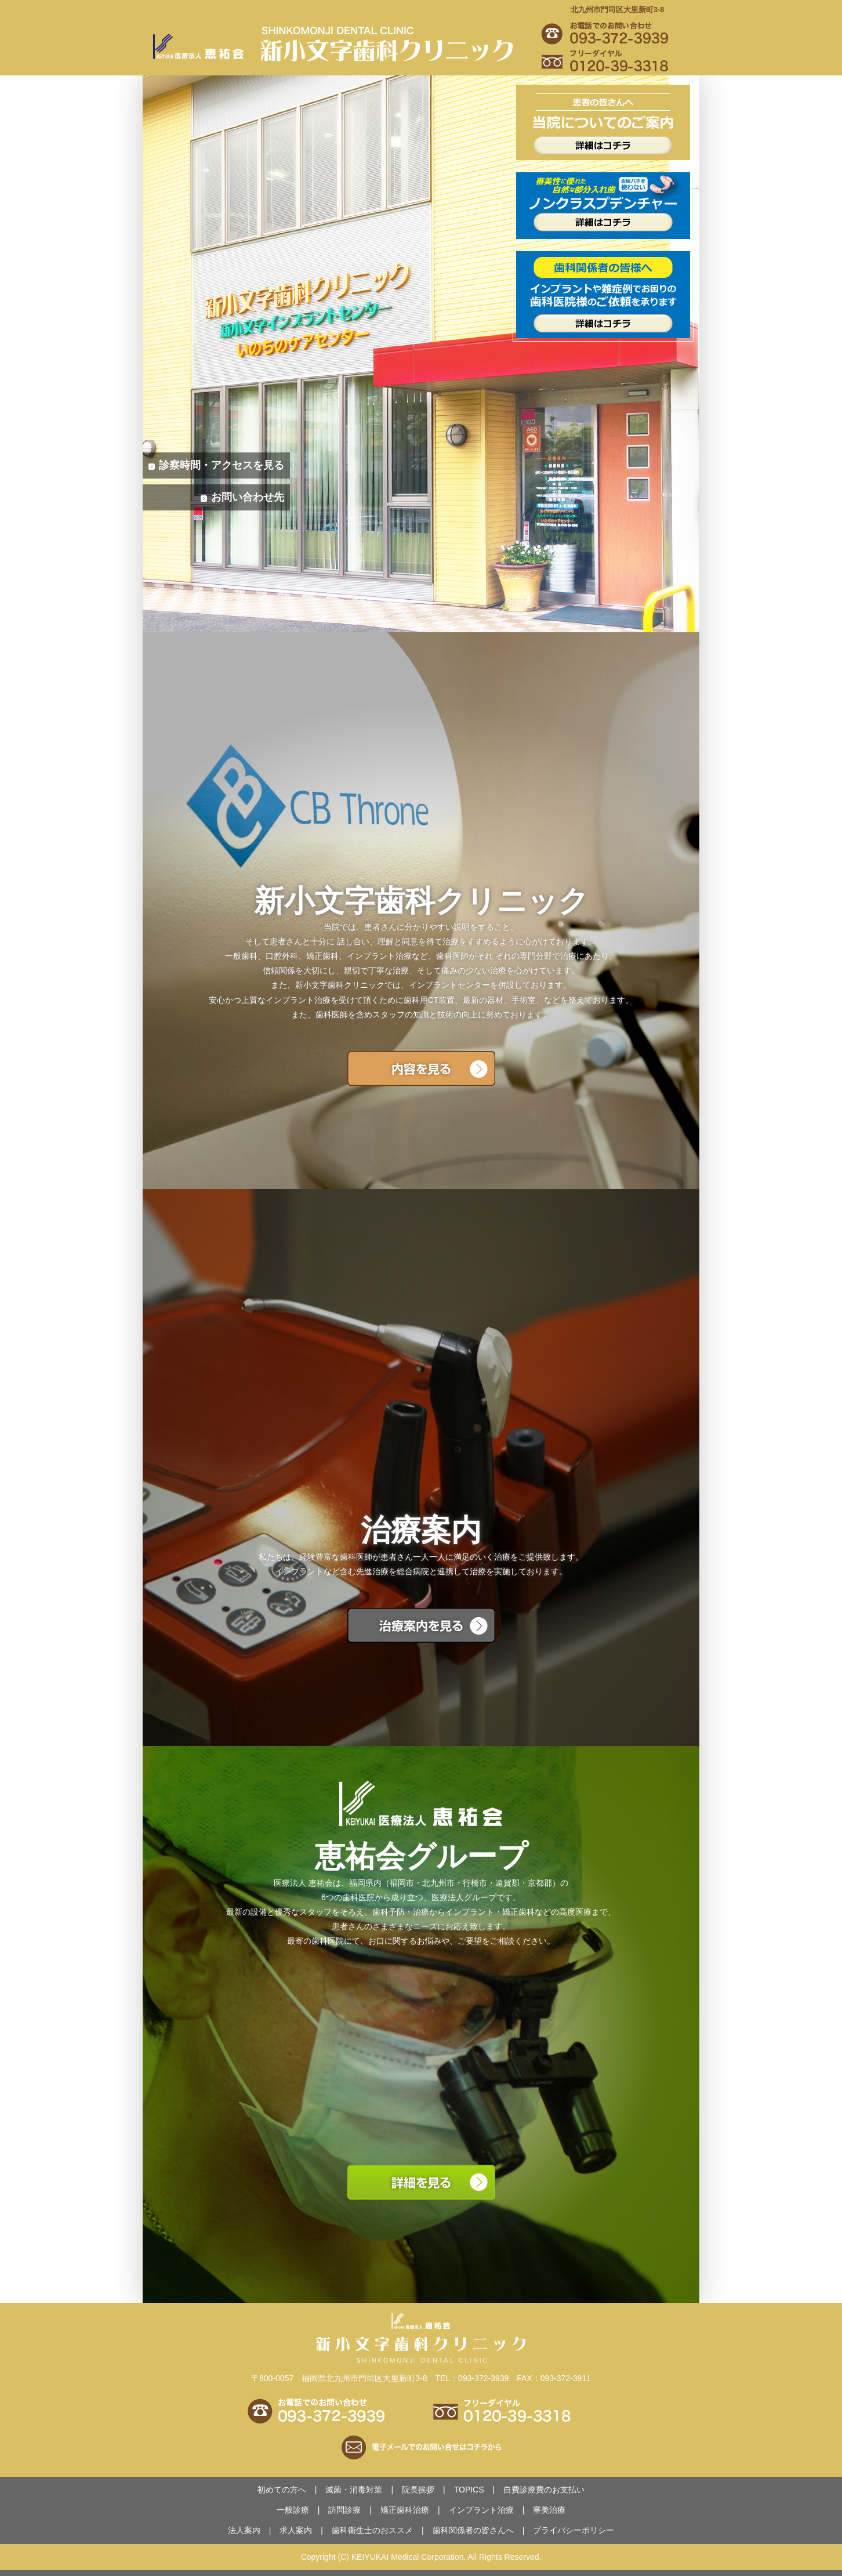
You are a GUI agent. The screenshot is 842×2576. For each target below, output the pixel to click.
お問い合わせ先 (247, 497)
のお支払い (544, 2489)
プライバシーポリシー (573, 2530)
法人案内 (244, 2530)
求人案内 (296, 2530)
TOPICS (469, 2489)
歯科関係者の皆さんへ (473, 2530)
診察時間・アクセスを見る (221, 465)
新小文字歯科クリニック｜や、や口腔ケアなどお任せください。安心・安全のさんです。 (340, 46)
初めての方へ (281, 2489)
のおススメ (372, 2530)
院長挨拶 (418, 2489)
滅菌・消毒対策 (353, 2489)
